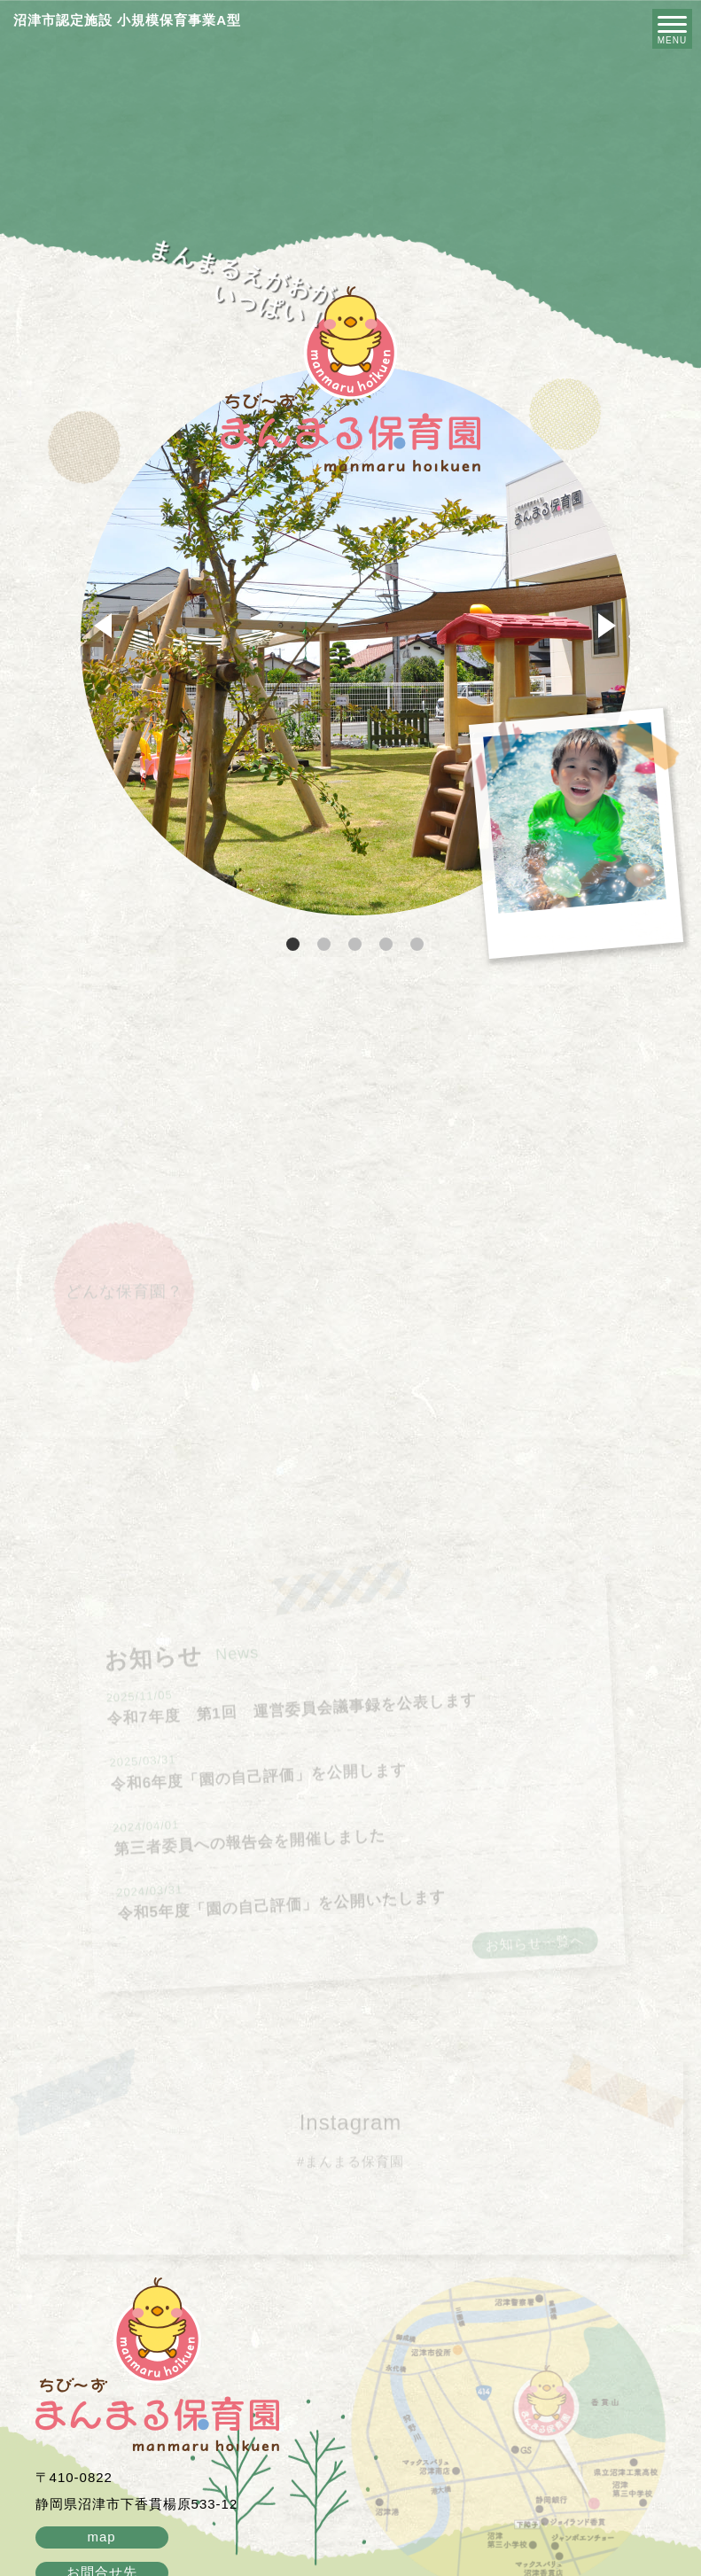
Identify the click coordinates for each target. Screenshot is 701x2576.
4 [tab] (388, 944)
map (101, 2536)
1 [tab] (295, 944)
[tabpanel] (355, 640)
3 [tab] (357, 944)
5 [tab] (419, 944)
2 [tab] (326, 944)
